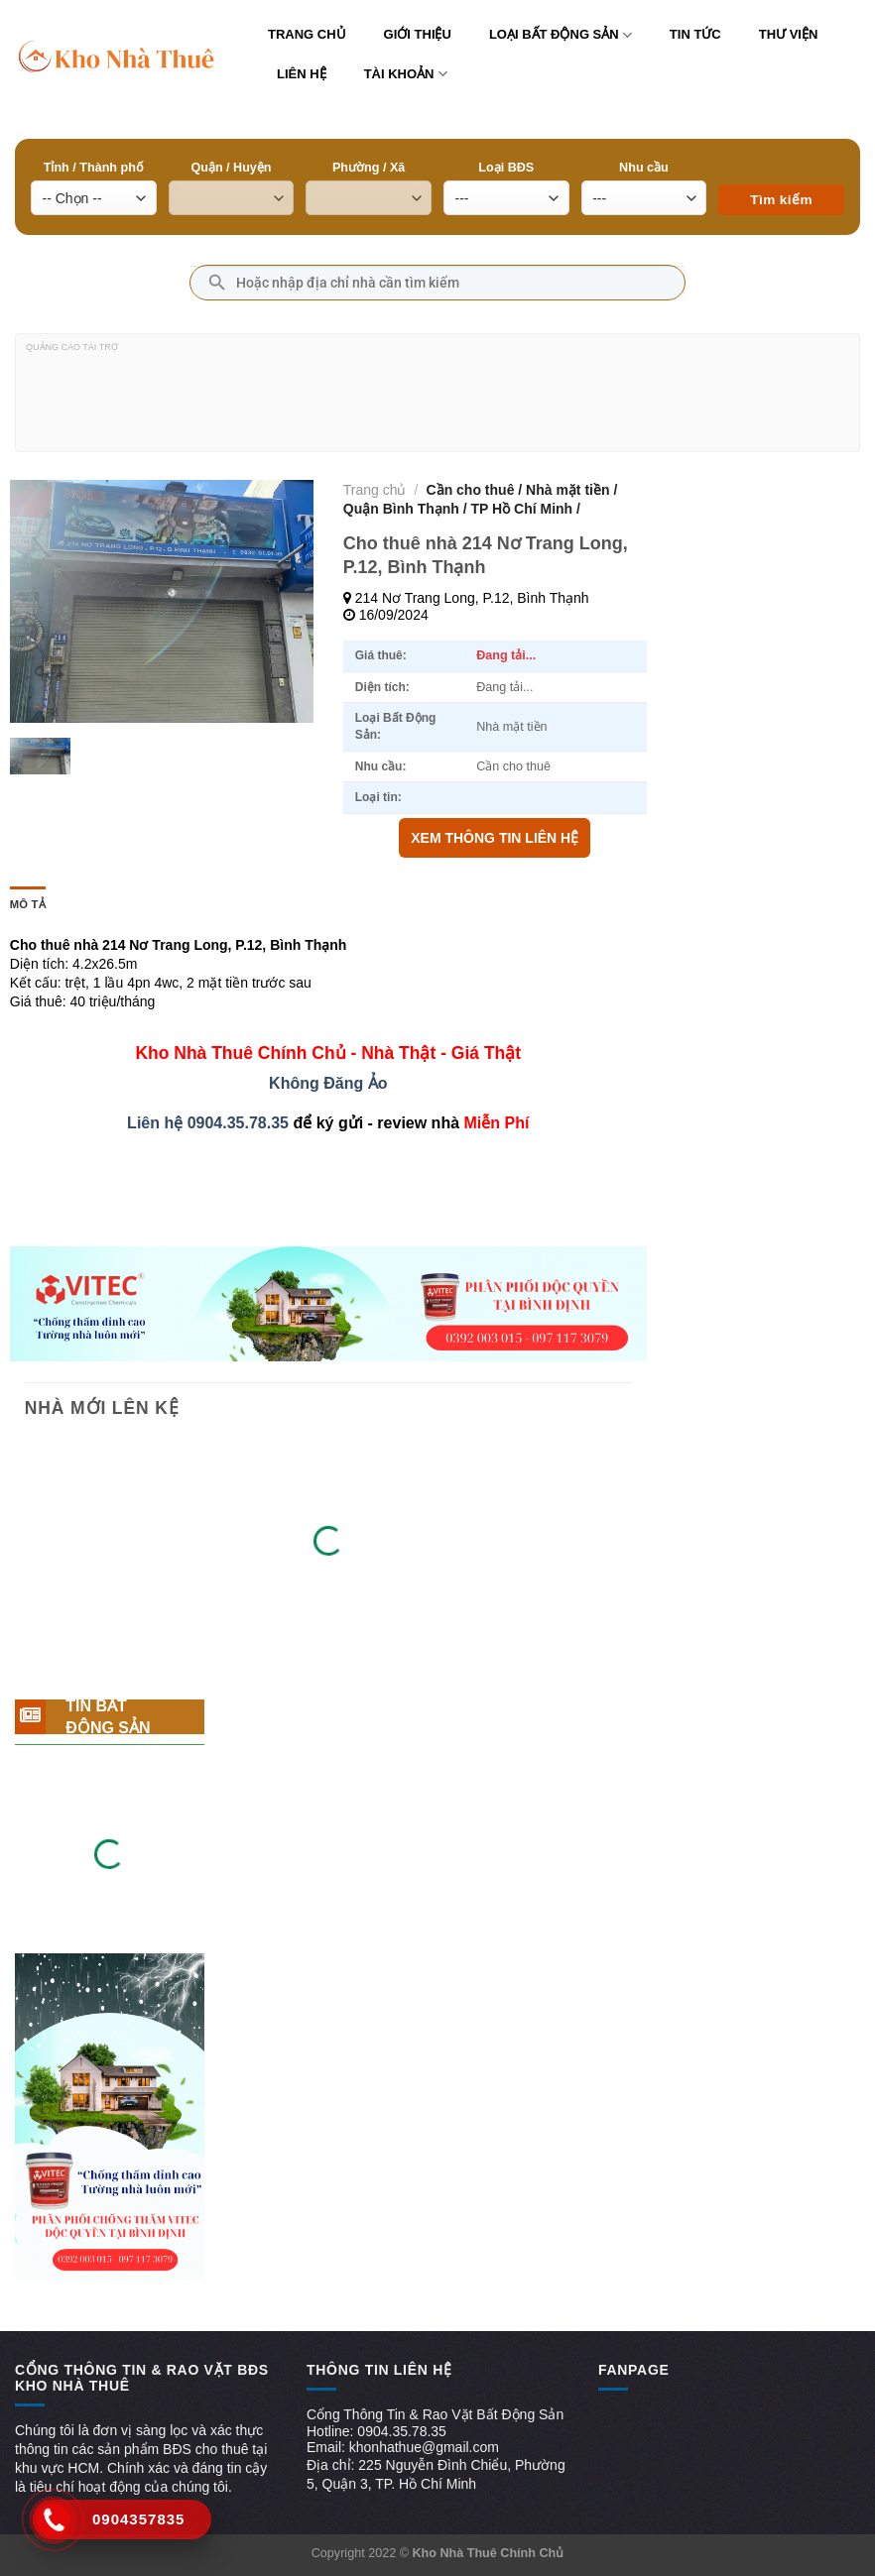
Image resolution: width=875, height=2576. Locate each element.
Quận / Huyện (230, 168)
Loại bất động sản (560, 35)
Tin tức (695, 34)
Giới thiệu (417, 34)
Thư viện (788, 34)
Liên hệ (301, 73)
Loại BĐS (506, 168)
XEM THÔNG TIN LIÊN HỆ (494, 838)
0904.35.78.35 (238, 1122)
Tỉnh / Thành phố (94, 168)
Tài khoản (405, 73)
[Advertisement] (437, 400)
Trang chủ (307, 34)
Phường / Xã (368, 168)
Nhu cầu (644, 168)
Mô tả (28, 904)
